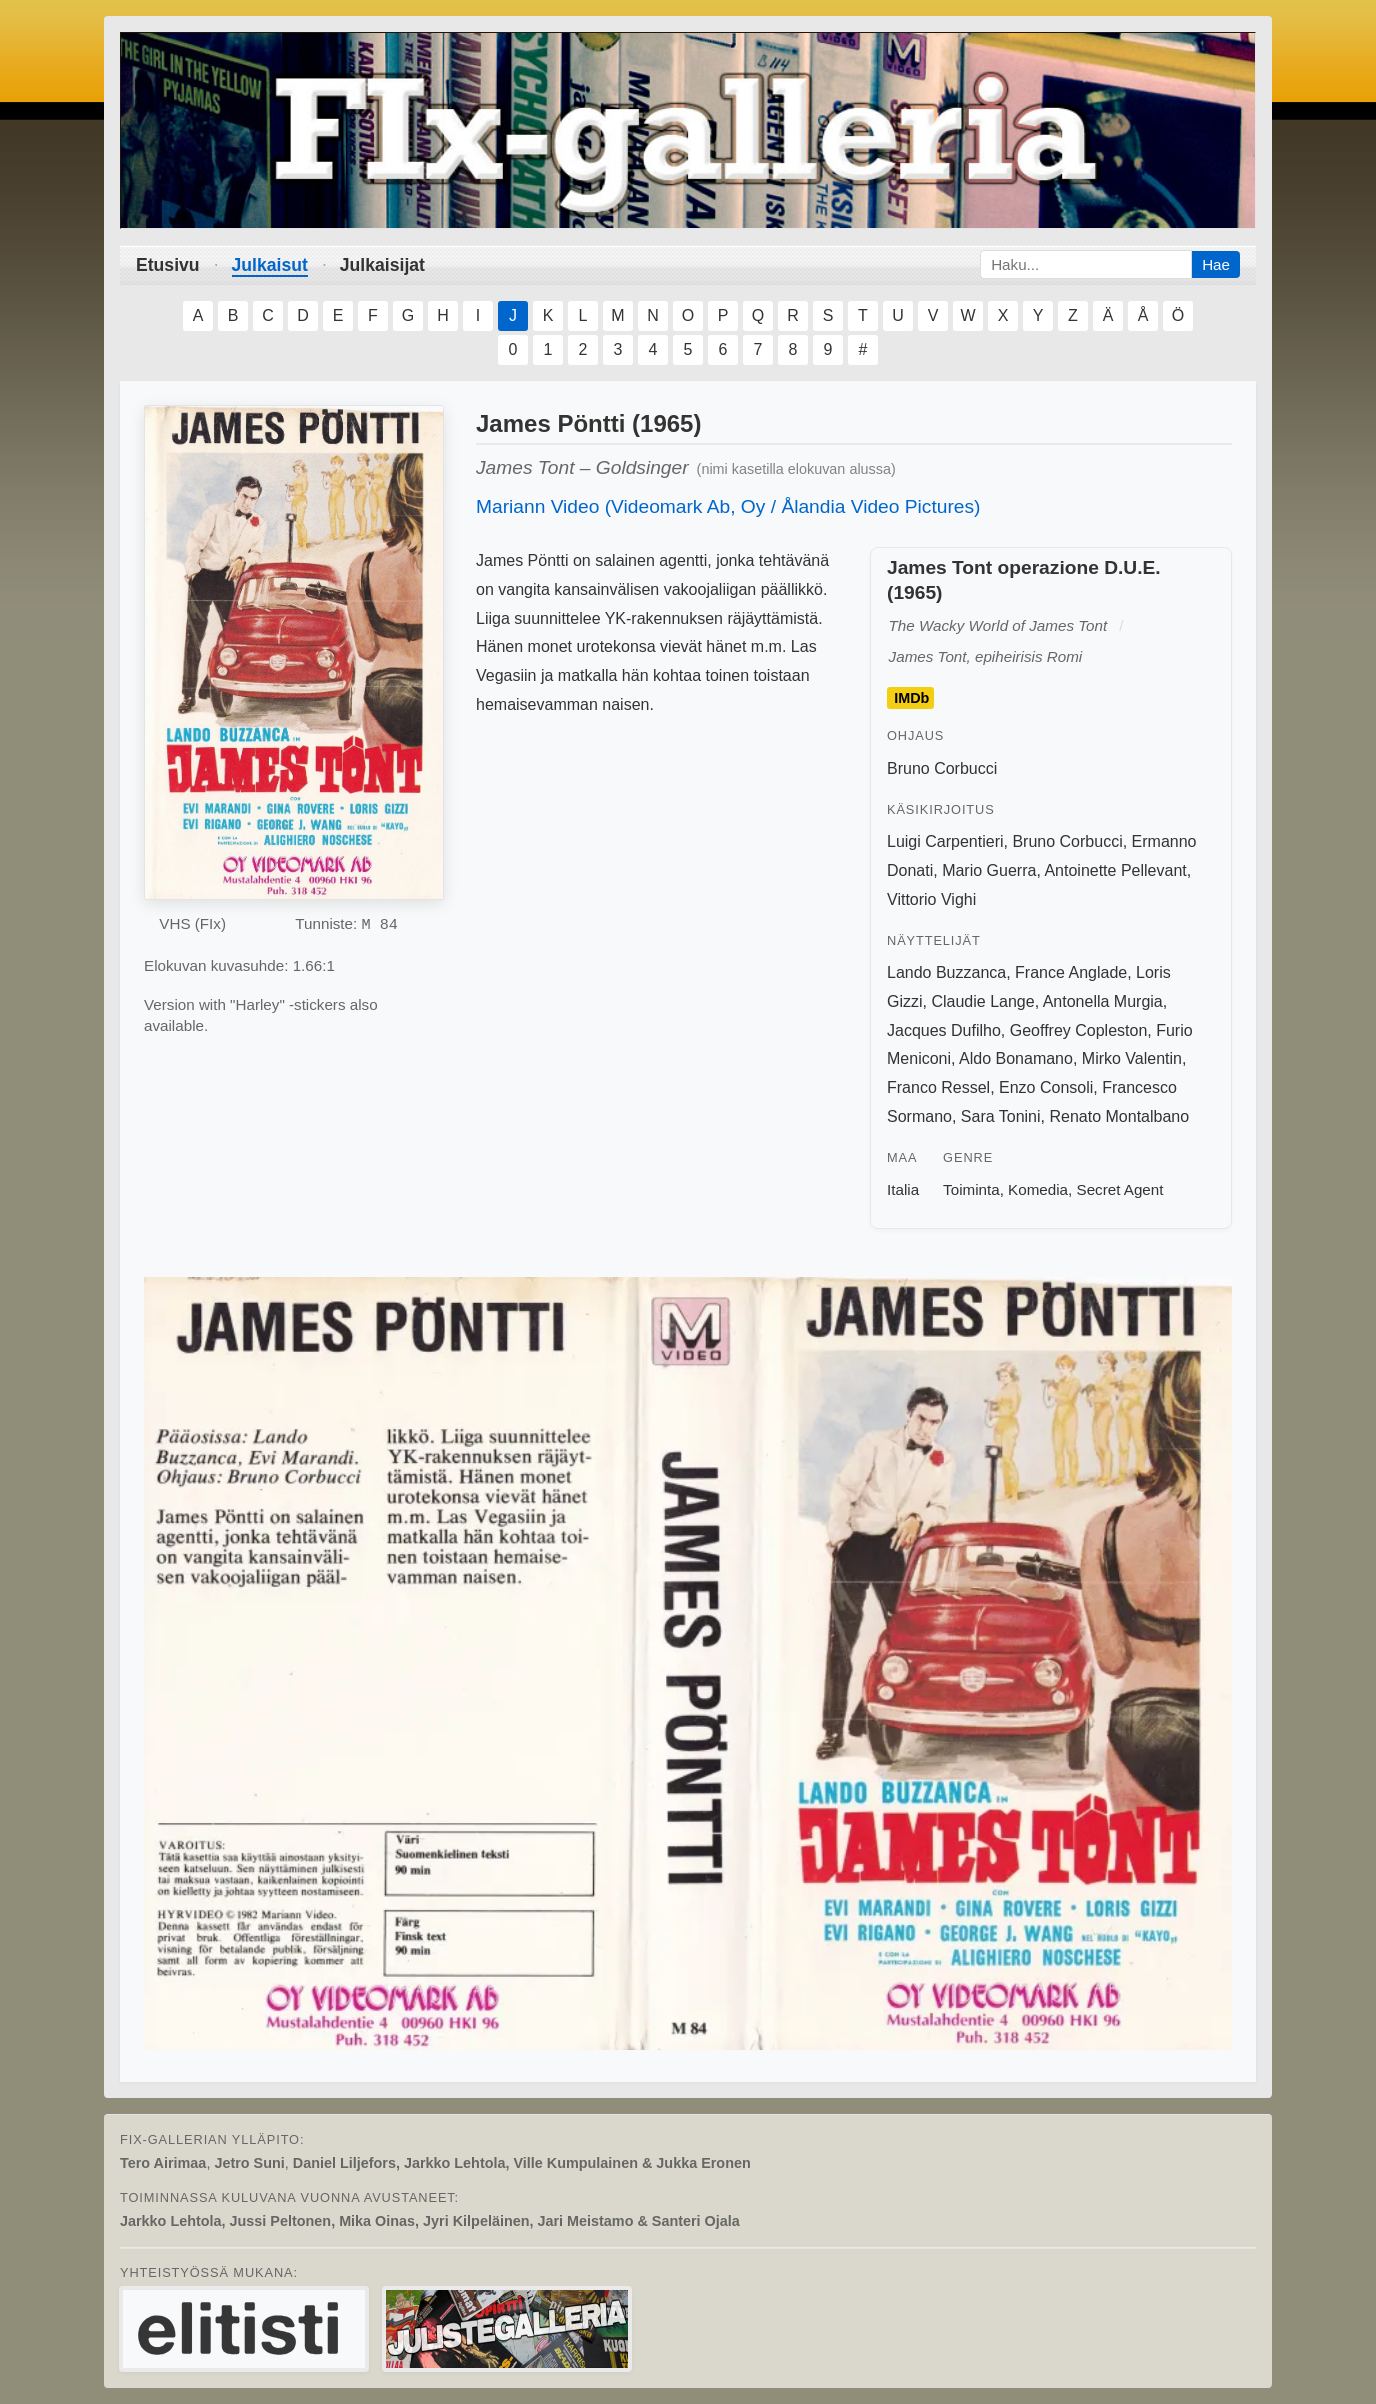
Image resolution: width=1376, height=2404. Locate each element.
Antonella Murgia (1103, 1001)
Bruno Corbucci (942, 768)
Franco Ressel (938, 1087)
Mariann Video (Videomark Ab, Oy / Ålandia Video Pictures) (728, 506)
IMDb (911, 698)
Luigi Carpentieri (945, 841)
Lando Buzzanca (946, 972)
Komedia (1038, 1189)
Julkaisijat (382, 265)
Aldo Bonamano (1016, 1058)
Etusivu (168, 265)
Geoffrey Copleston (1079, 1030)
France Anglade (1071, 972)
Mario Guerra (989, 870)
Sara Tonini (1001, 1116)
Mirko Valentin (1132, 1058)
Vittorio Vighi (931, 899)
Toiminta (971, 1189)
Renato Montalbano (1119, 1116)
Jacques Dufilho (944, 1030)
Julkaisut (270, 265)
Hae (1216, 264)
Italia (903, 1189)
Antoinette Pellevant (1115, 870)
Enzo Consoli (1046, 1087)
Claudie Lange (982, 1001)
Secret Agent (1120, 1189)
